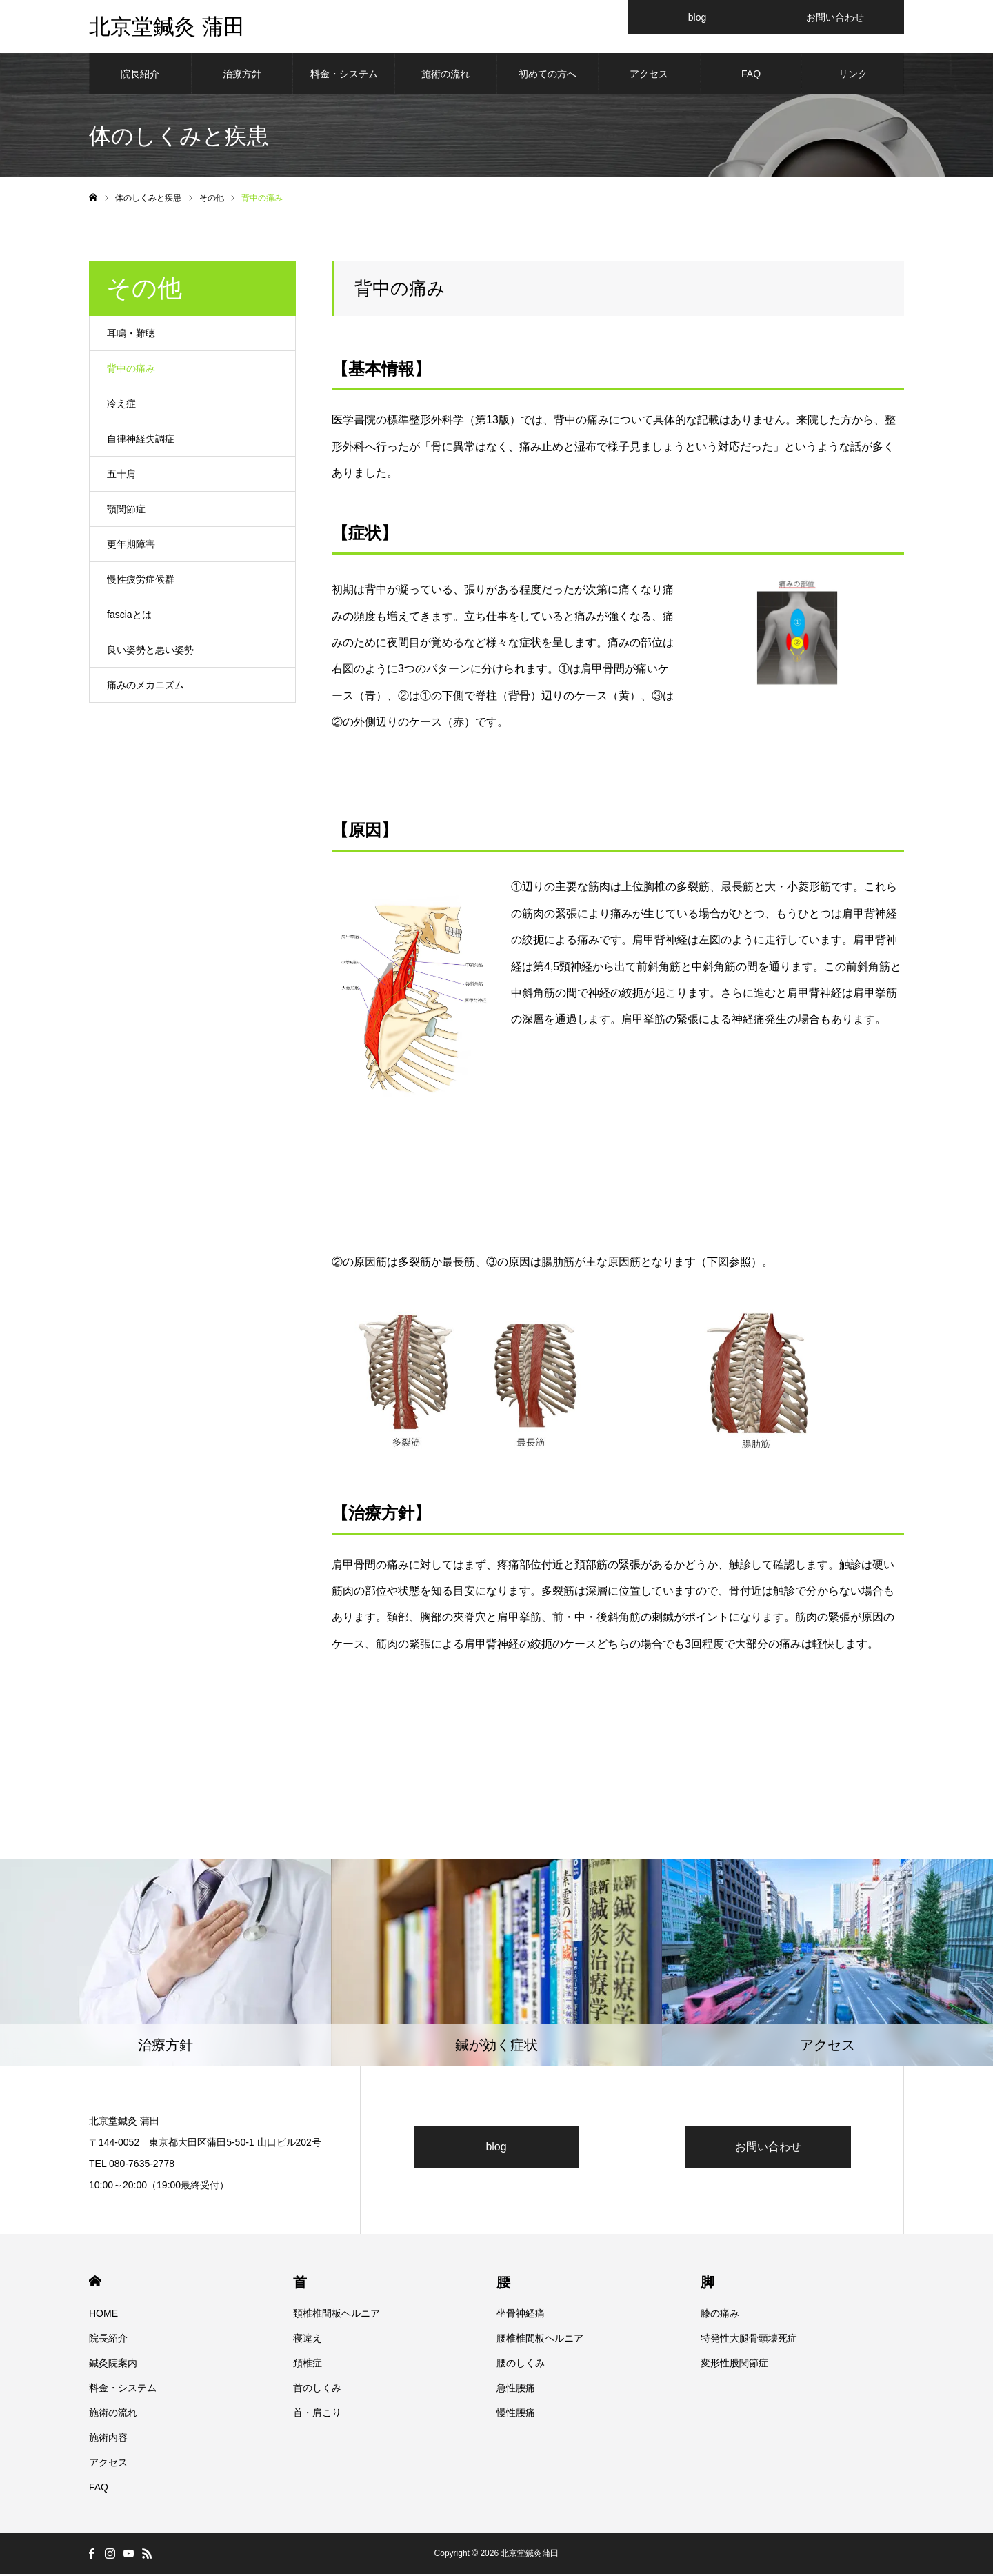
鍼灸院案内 (113, 2364)
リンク (853, 75)
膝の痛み (720, 2315)
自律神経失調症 (140, 440)
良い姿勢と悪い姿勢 (150, 651)
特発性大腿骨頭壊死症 (749, 2340)
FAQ (751, 75)
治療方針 (242, 75)
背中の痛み (131, 370)
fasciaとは (129, 616)
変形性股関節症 (734, 2364)
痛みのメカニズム (145, 686)
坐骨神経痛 (520, 2315)
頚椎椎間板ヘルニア (336, 2315)
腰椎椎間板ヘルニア (539, 2340)
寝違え (307, 2340)
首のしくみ (317, 2389)
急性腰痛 (515, 2389)
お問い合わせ (768, 2149)
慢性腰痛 (515, 2414)
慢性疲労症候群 (140, 581)
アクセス (649, 75)
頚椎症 (307, 2364)
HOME (95, 2283)
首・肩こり (317, 2414)
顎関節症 (126, 511)
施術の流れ (445, 75)
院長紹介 (140, 75)
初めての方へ (547, 75)
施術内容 (108, 2439)
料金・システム (344, 75)
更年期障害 (131, 546)
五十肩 (121, 475)
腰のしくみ (520, 2364)
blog (495, 2149)
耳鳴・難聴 (131, 335)
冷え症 (121, 405)
